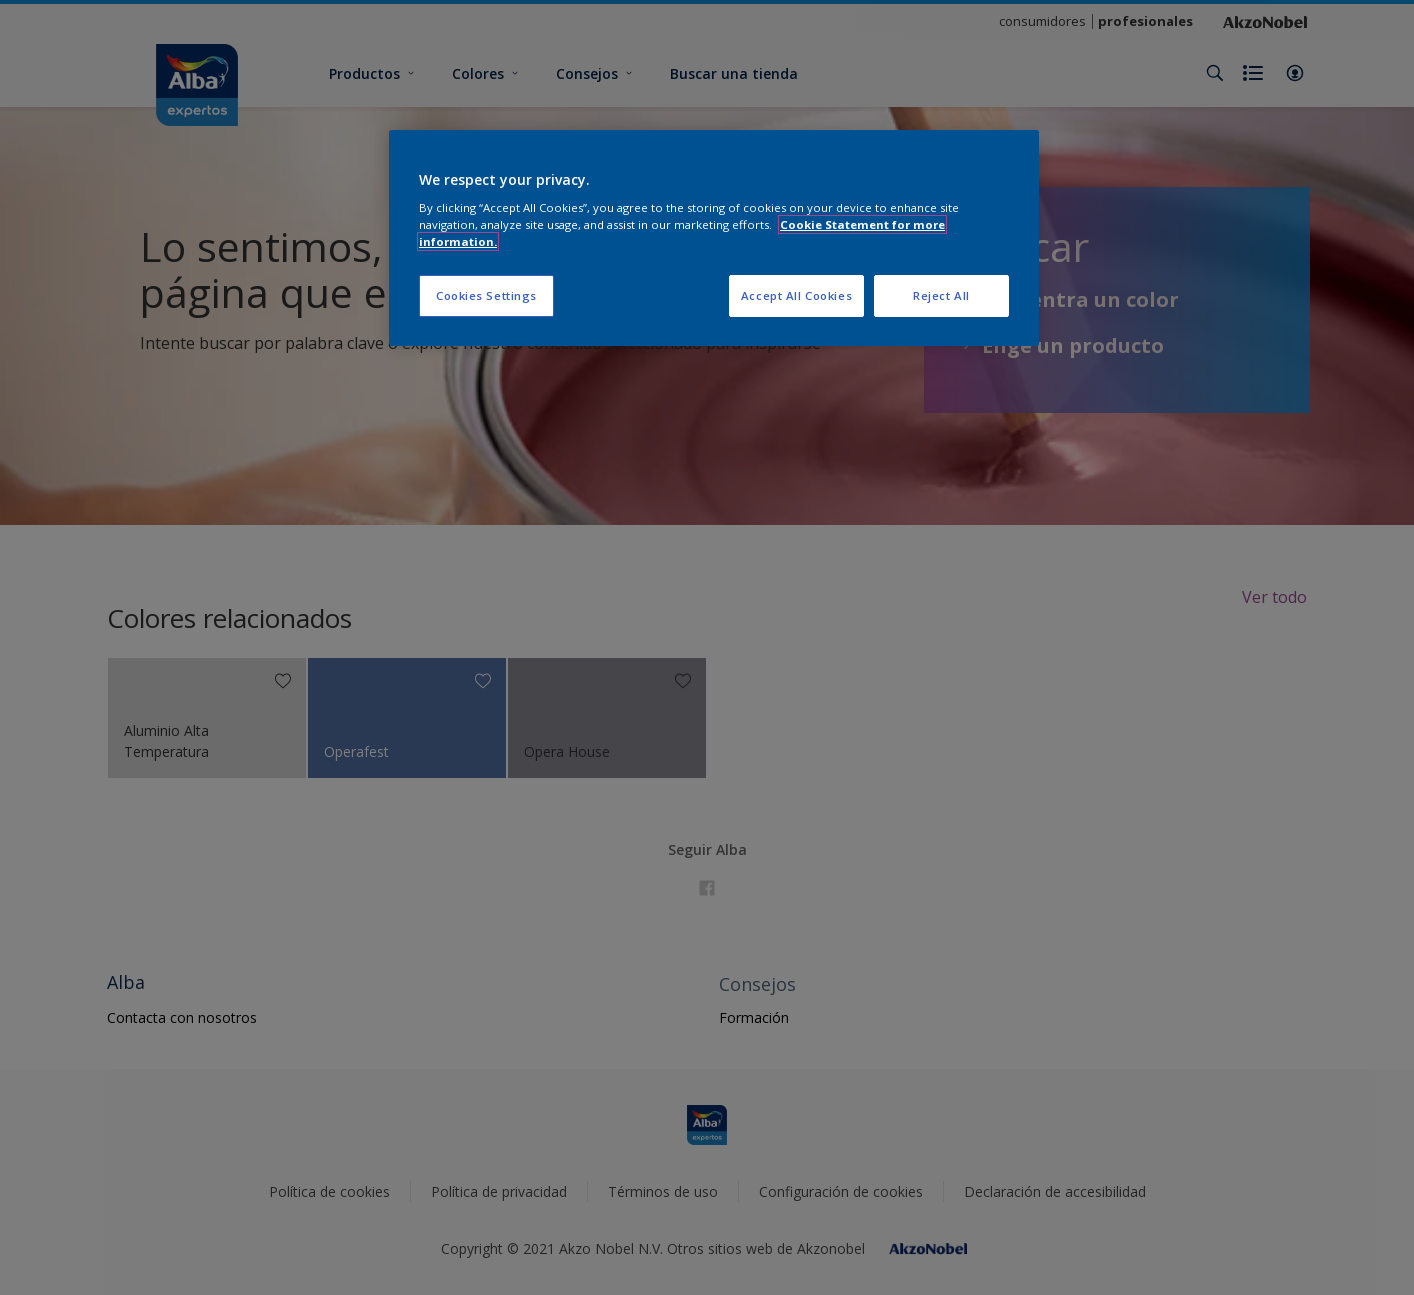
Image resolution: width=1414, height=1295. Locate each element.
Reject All (941, 295)
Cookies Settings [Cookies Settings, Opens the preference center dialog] (486, 295)
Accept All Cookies (796, 295)
